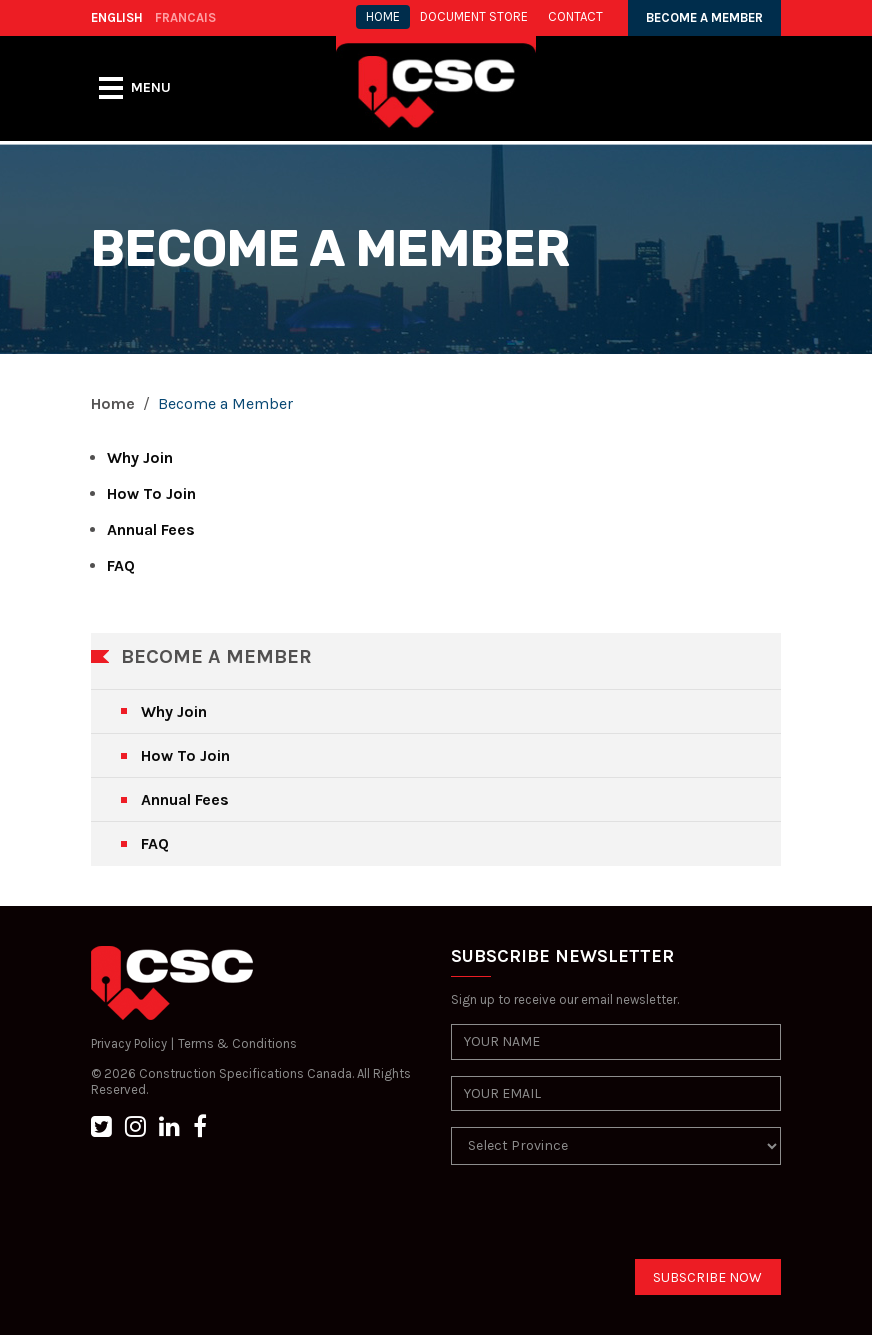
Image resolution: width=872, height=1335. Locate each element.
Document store (474, 16)
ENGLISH (117, 17)
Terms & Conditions (237, 1043)
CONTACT (575, 16)
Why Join (140, 457)
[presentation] (603, 1220)
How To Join (151, 493)
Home (113, 403)
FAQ (121, 565)
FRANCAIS (185, 17)
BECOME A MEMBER (704, 17)
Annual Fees (151, 529)
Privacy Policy (129, 1043)
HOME (383, 16)
